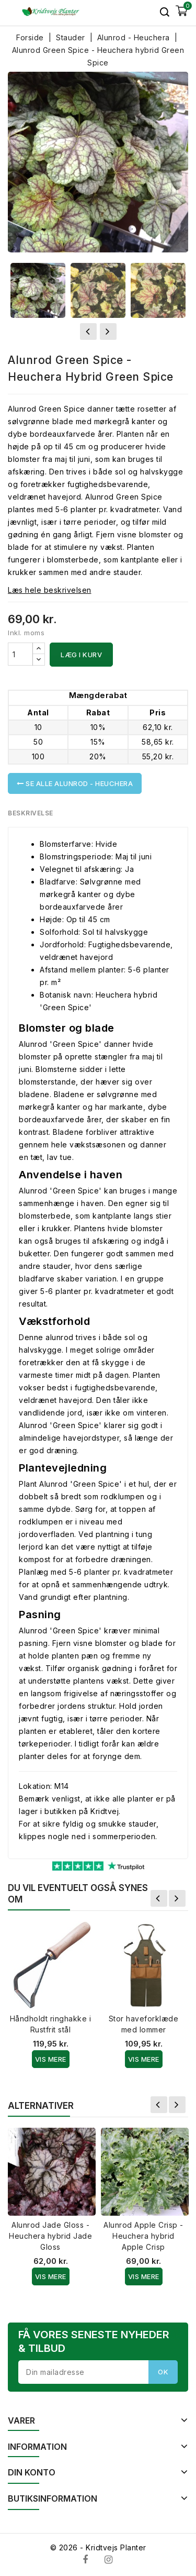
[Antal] (20, 654)
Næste (177, 1898)
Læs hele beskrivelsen (49, 589)
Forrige (159, 1898)
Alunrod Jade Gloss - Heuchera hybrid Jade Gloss (50, 2235)
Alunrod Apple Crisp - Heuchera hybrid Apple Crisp (143, 2235)
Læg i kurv (81, 654)
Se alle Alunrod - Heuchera (75, 783)
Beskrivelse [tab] (30, 813)
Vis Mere (50, 2059)
